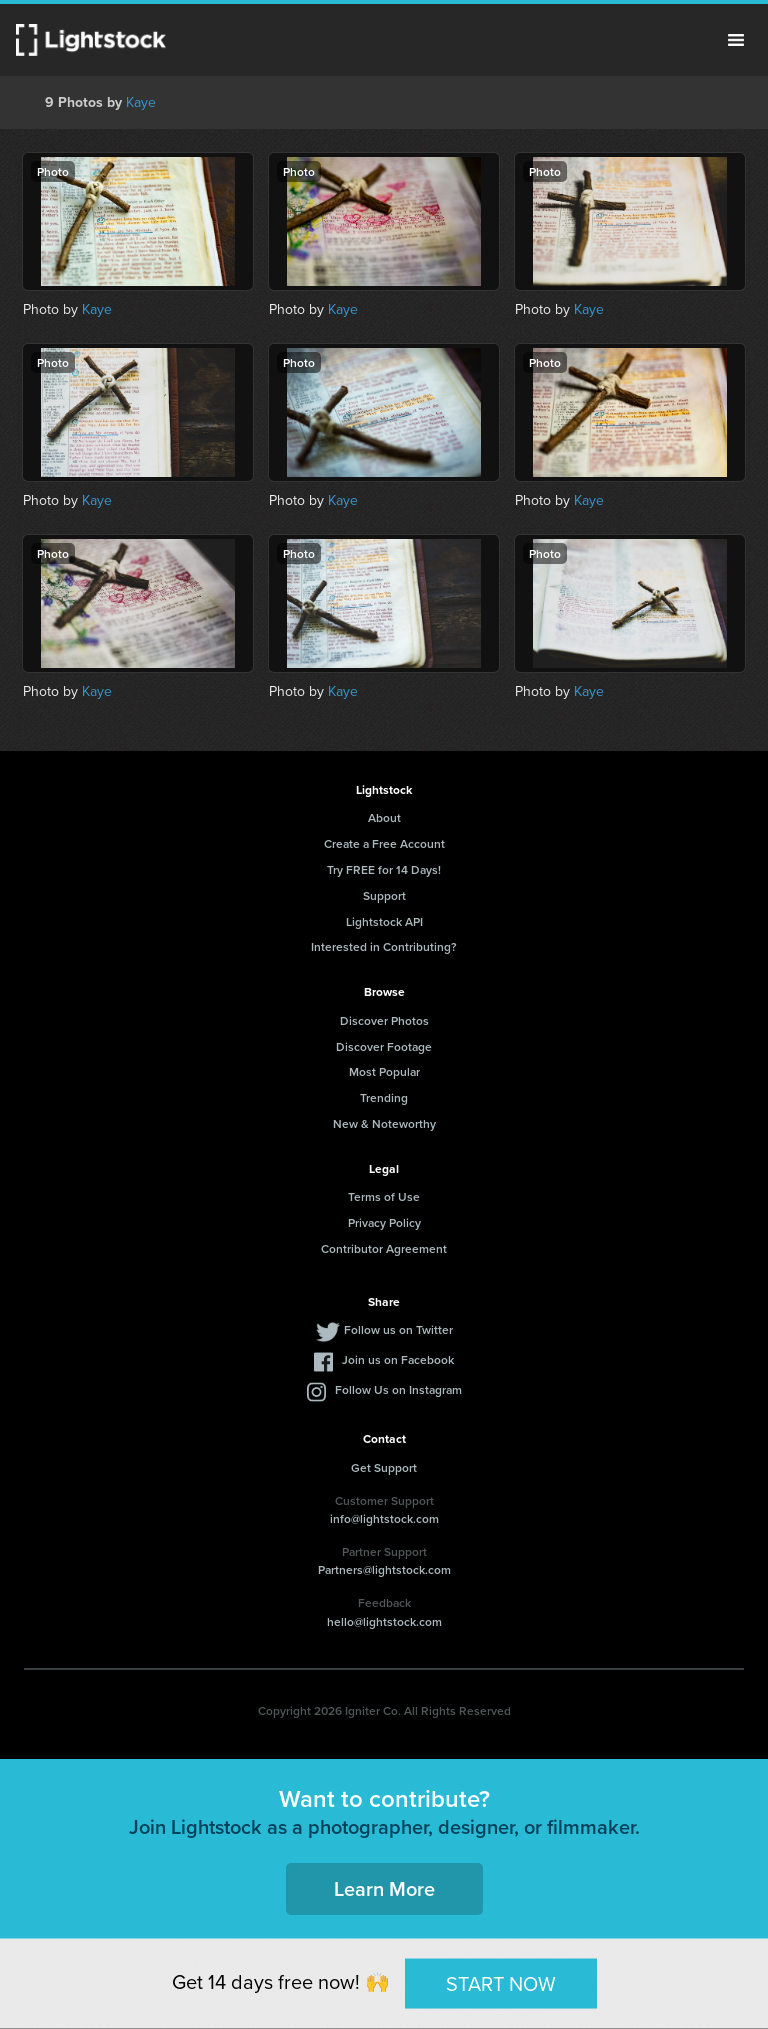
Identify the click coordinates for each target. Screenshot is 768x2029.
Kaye (141, 102)
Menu (736, 40)
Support (384, 895)
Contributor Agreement (384, 1248)
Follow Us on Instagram (398, 1389)
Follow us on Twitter (398, 1329)
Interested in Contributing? (384, 946)
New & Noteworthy (384, 1123)
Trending (384, 1097)
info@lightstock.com (384, 1518)
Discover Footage (384, 1046)
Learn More (384, 1888)
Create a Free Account (384, 843)
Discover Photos (384, 1020)
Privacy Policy (384, 1222)
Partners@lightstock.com (384, 1569)
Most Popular (384, 1071)
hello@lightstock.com (384, 1621)
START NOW (501, 1983)
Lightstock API (384, 921)
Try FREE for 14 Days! (384, 869)
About (384, 817)
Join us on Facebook (398, 1359)
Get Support (384, 1467)
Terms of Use (384, 1196)
